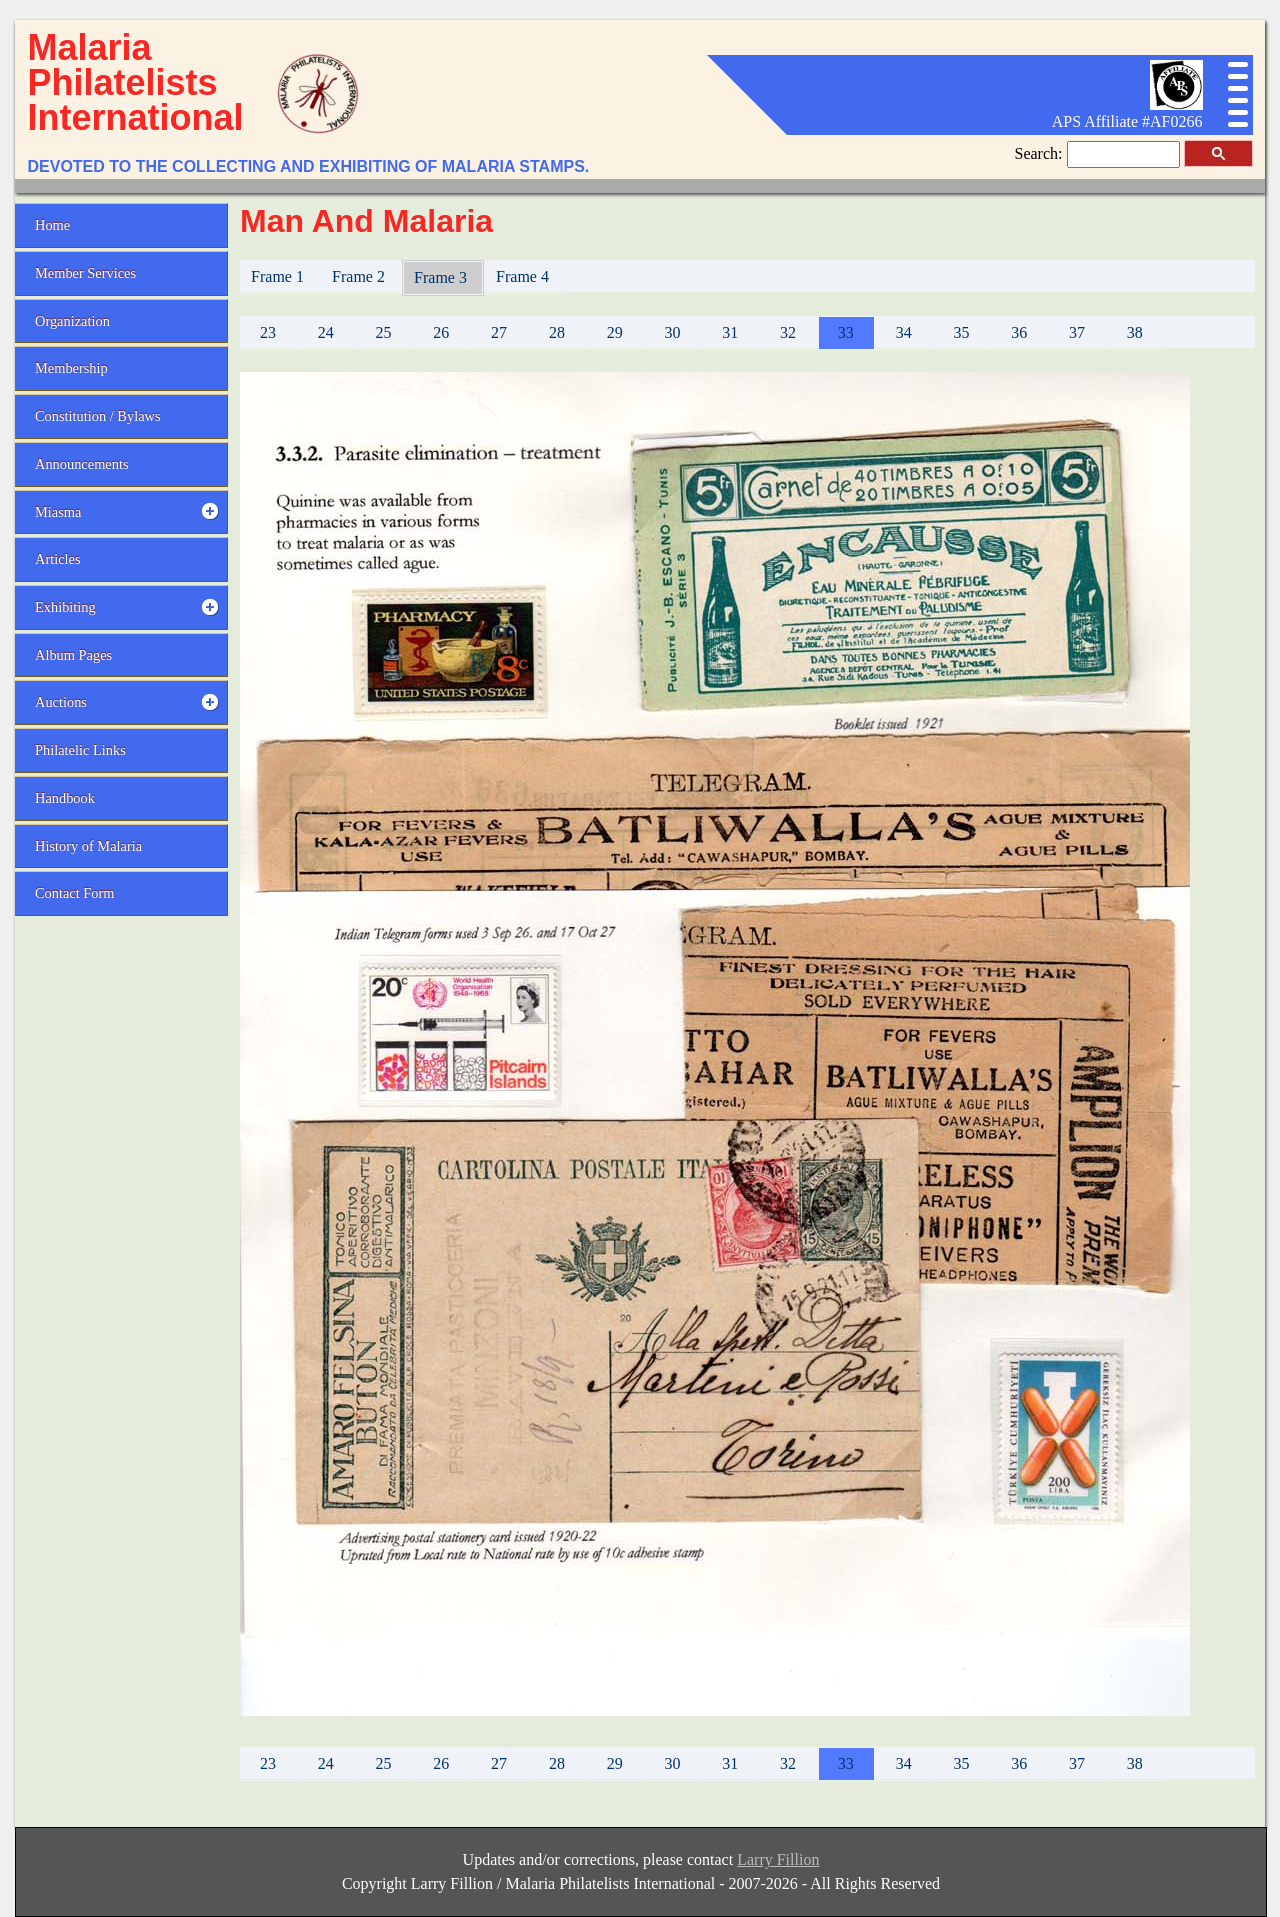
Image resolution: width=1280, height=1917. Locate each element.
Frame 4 (524, 276)
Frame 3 (442, 277)
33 (846, 332)
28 (557, 332)
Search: (1041, 153)
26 (441, 332)
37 (1077, 332)
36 (1019, 332)
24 (326, 332)
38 (1135, 332)
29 (615, 332)
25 (383, 332)
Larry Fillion (778, 1859)
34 (904, 332)
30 (672, 332)
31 (730, 332)
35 (961, 332)
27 (499, 332)
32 (788, 332)
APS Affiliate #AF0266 (1127, 121)
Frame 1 (279, 276)
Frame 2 (360, 276)
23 (268, 332)
